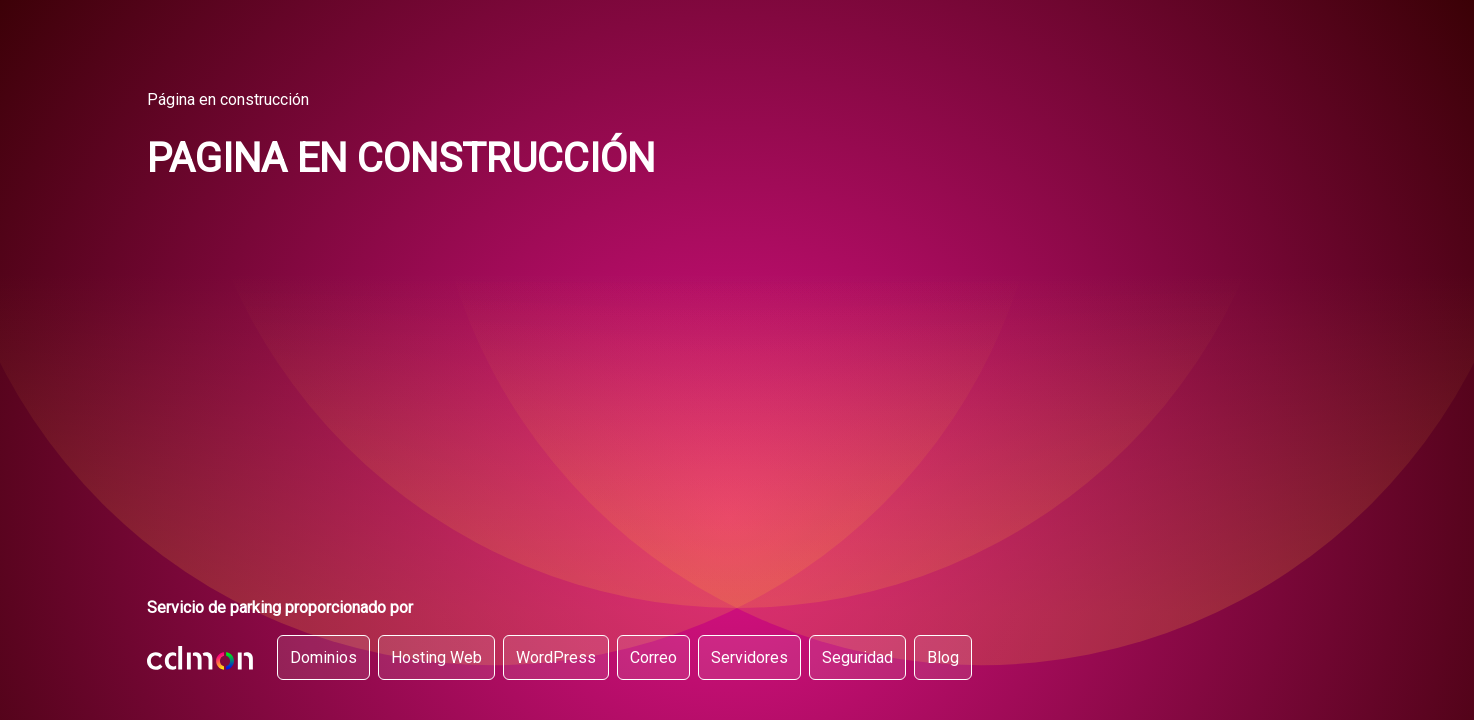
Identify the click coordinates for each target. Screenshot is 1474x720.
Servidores (749, 657)
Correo (653, 657)
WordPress (556, 657)
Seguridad (857, 657)
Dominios (323, 657)
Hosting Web (436, 657)
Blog (943, 657)
